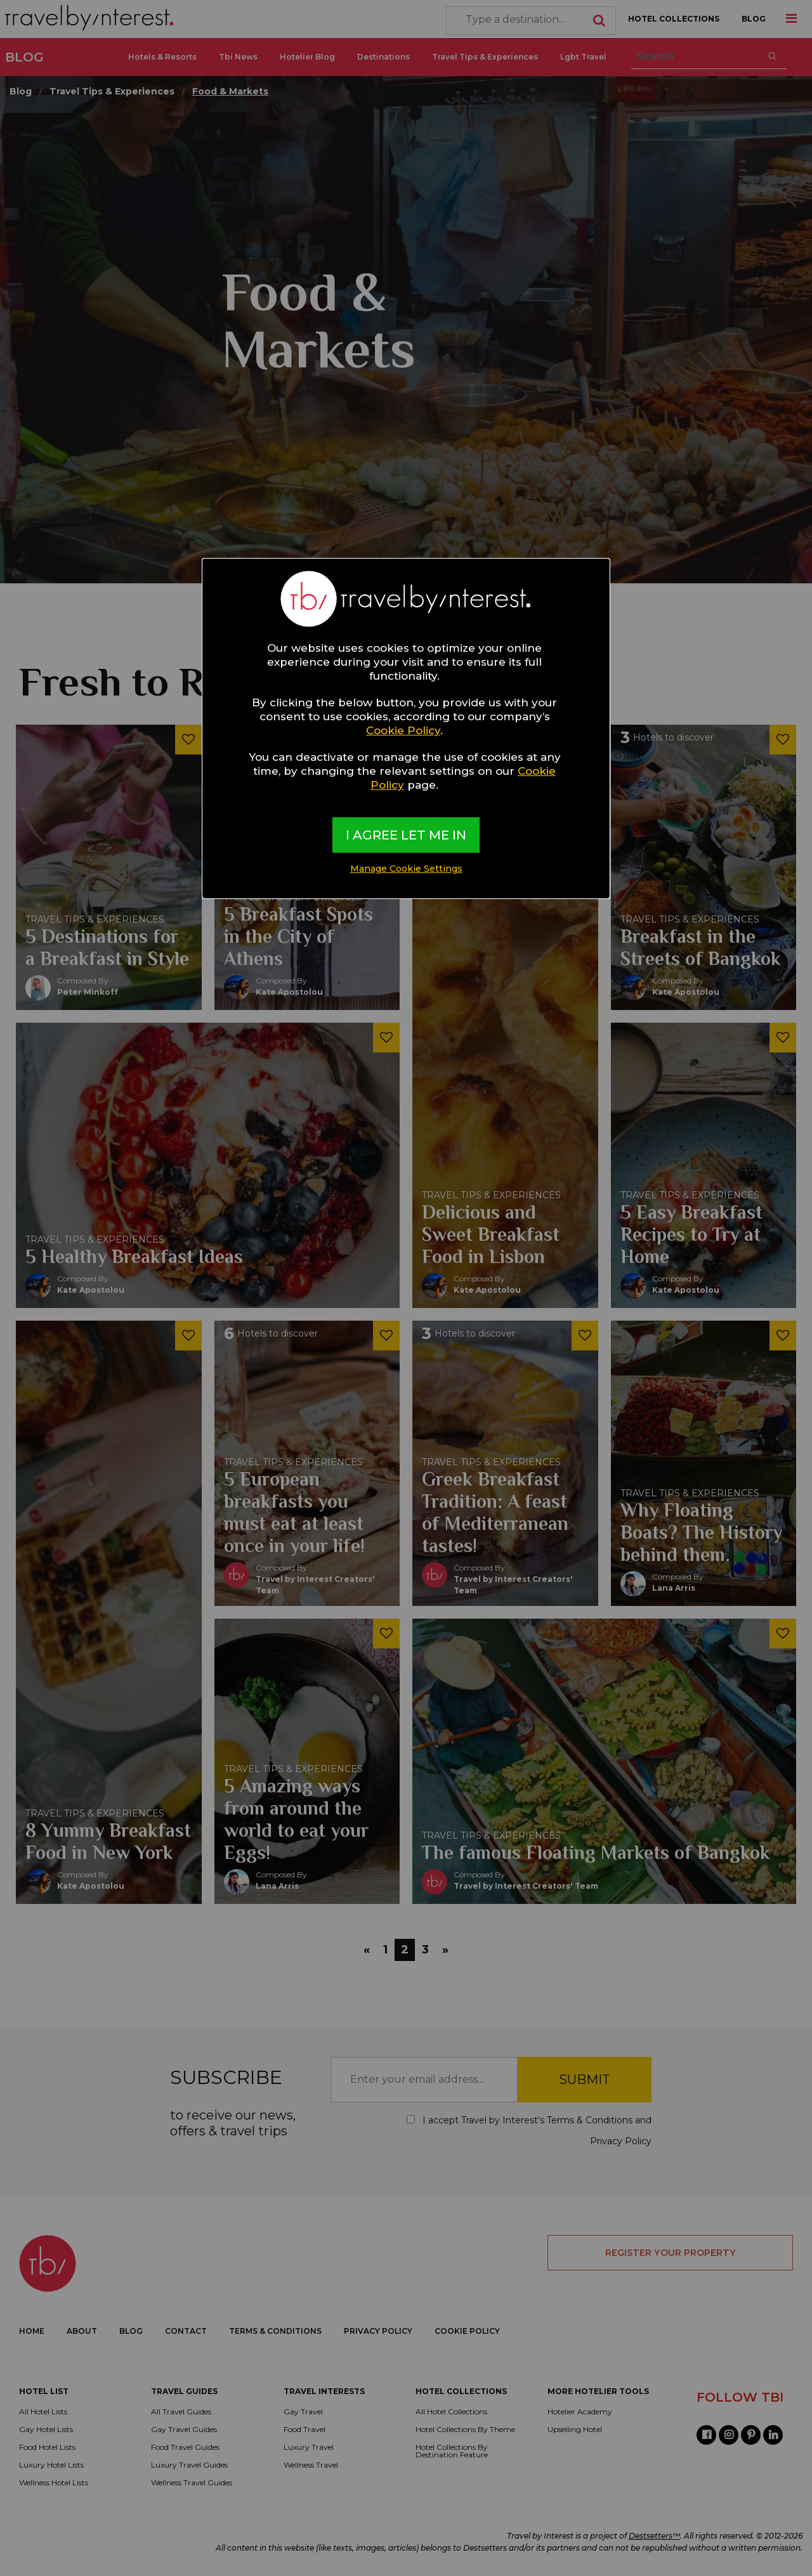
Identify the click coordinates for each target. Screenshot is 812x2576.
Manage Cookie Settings (406, 868)
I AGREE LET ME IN (406, 835)
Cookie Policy (403, 730)
